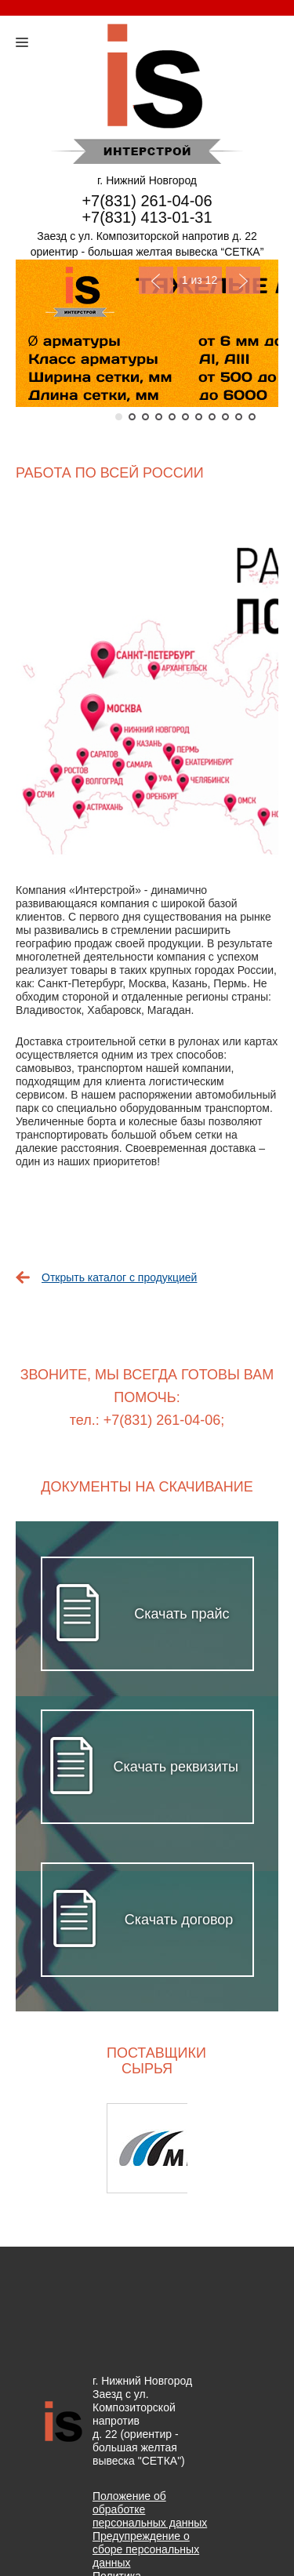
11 (252, 416)
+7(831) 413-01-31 (147, 217)
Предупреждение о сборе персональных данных (146, 2549)
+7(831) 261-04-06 (147, 200)
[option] (147, 2148)
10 (238, 416)
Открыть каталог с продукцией (119, 1277)
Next (243, 280)
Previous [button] (57, 2148)
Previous (156, 280)
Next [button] (237, 2148)
